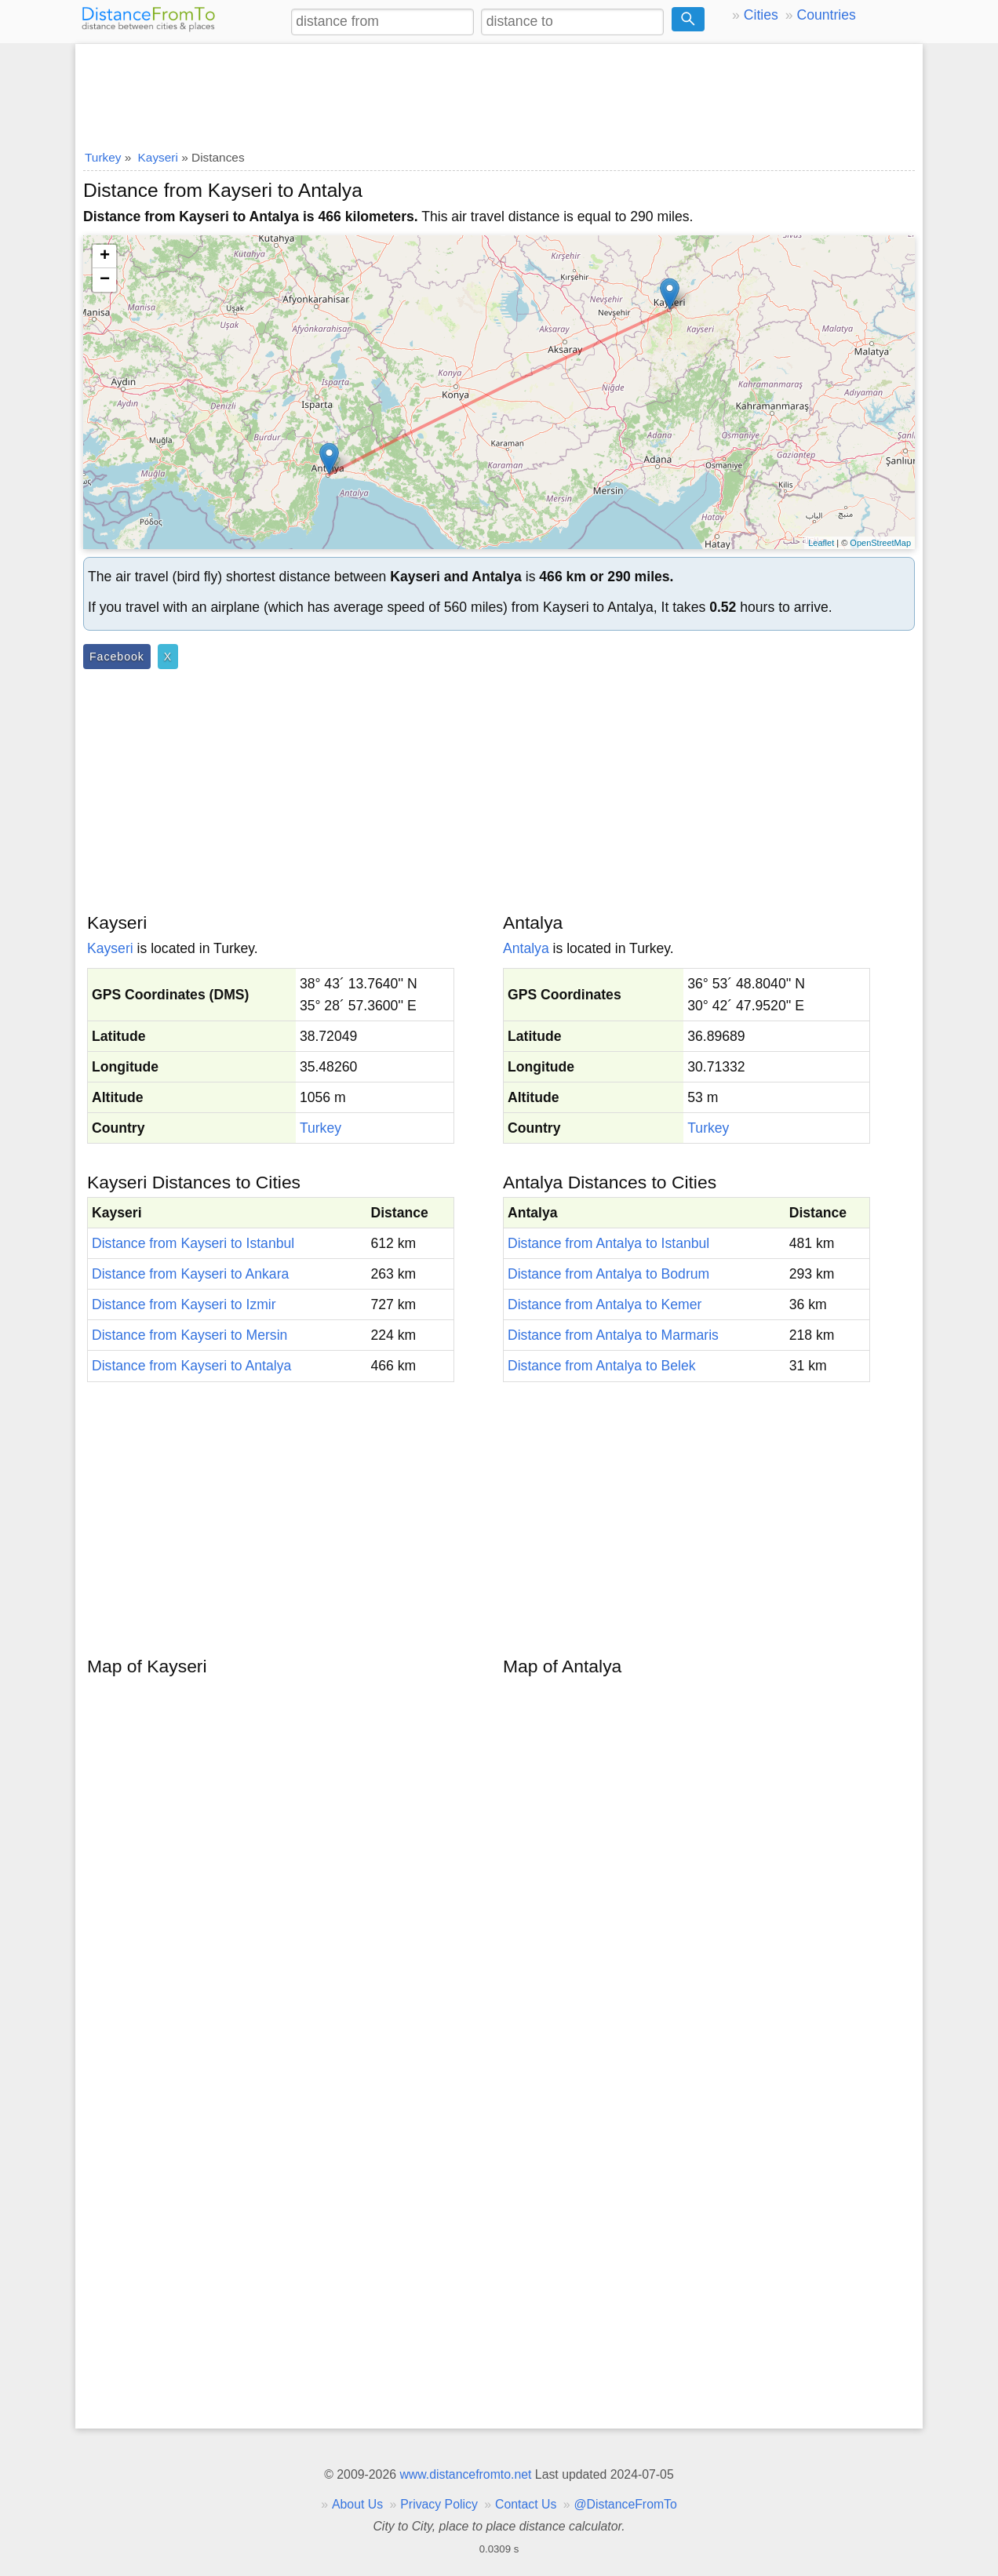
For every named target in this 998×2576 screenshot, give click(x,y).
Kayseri (110, 948)
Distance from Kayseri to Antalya (191, 1366)
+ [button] (105, 256)
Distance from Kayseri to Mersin (189, 1335)
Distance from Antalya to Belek (602, 1366)
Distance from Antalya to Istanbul (608, 1243)
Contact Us (525, 2504)
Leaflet (821, 543)
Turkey (320, 1128)
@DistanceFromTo (625, 2504)
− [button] (105, 280)
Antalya (526, 948)
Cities (761, 15)
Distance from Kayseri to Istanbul (193, 1243)
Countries (825, 15)
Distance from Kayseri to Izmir (184, 1304)
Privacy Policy (439, 2504)
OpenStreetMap (880, 543)
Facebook (116, 656)
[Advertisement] (499, 92)
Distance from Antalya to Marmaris (613, 1335)
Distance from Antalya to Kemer (604, 1304)
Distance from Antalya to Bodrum (608, 1274)
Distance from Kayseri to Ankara (190, 1274)
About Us (357, 2504)
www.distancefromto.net (465, 2474)
